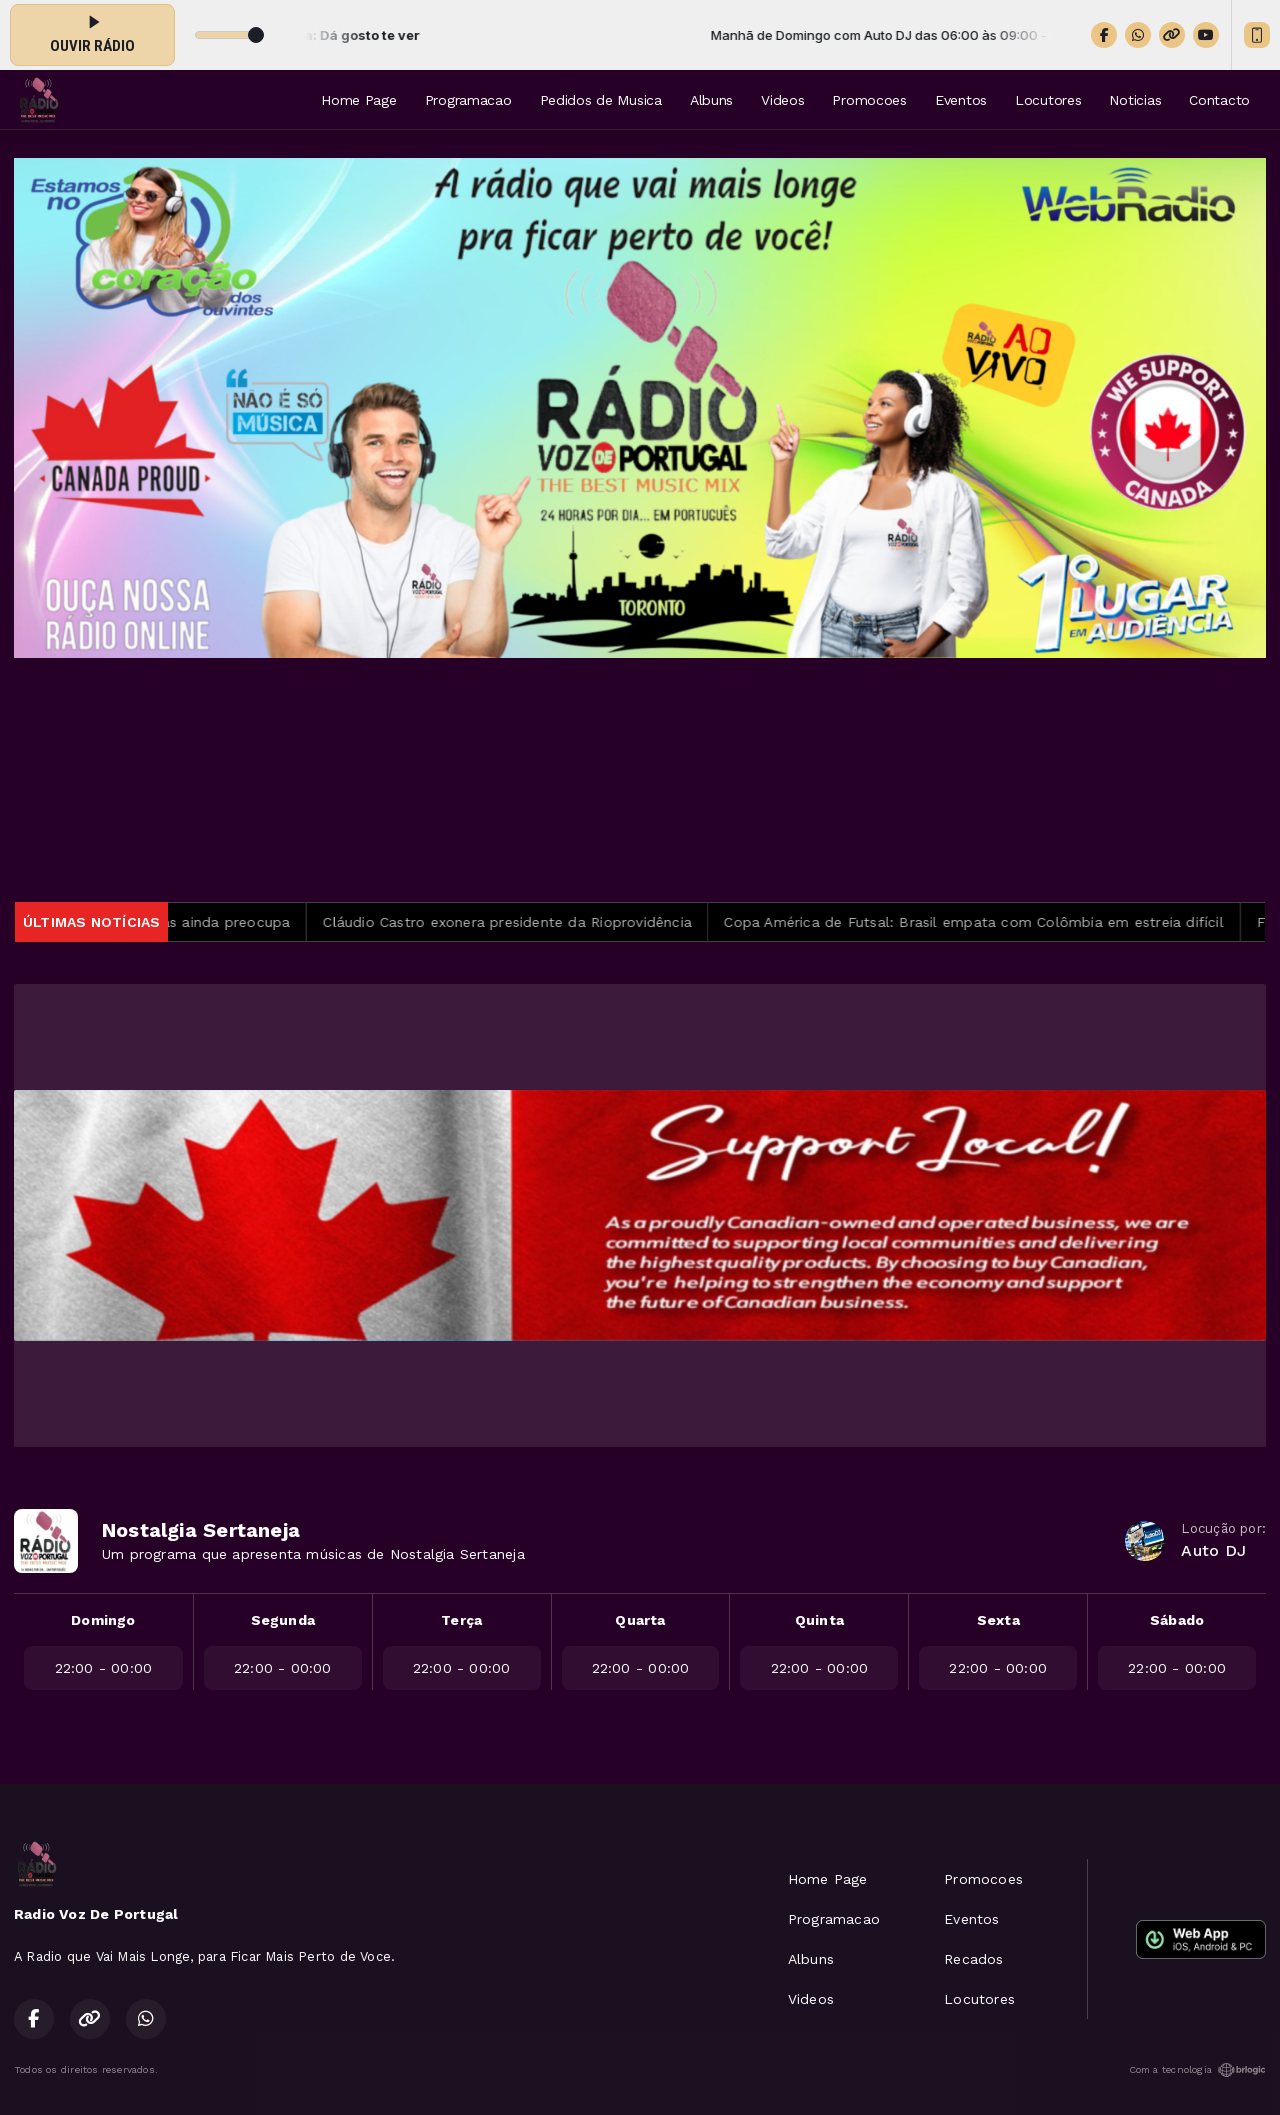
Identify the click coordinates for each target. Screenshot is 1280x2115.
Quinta (819, 1620)
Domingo (103, 1620)
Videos (782, 100)
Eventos (961, 100)
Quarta (640, 1620)
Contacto (1219, 100)
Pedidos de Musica (601, 100)
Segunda (283, 1620)
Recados (973, 1959)
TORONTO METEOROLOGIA (640, 780)
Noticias (1135, 100)
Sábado (1177, 1620)
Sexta (998, 1620)
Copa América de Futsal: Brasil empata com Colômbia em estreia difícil (986, 922)
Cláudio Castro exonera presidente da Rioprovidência (519, 922)
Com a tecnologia (1197, 2070)
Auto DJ (1213, 1550)
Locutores (1048, 100)
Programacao (468, 100)
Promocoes (869, 100)
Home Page (358, 100)
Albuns (711, 100)
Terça (461, 1620)
